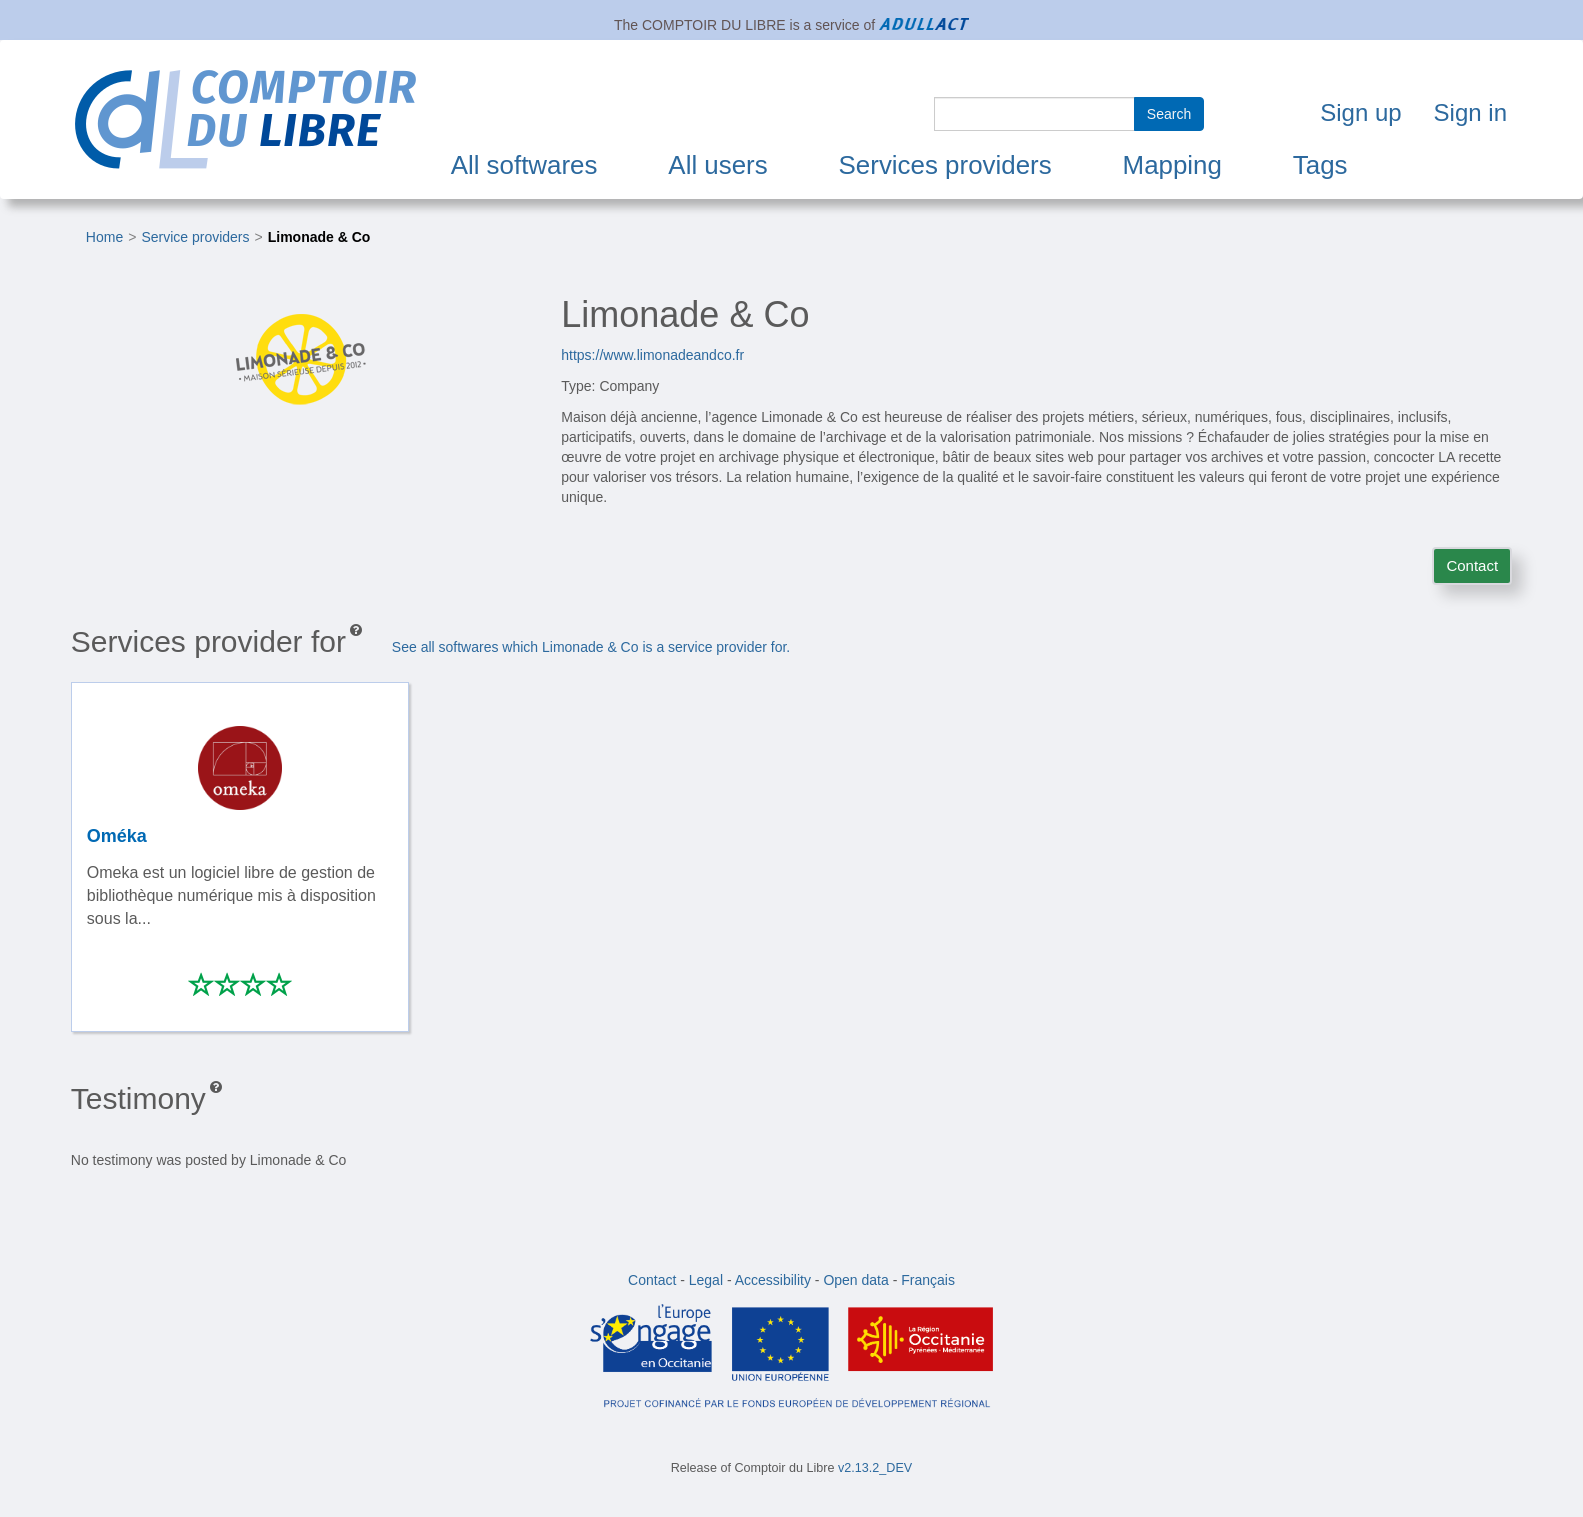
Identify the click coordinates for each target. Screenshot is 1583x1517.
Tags (1320, 165)
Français (928, 1280)
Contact (1472, 565)
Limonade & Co (319, 237)
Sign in (1470, 112)
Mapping (1172, 165)
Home (104, 237)
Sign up (1360, 112)
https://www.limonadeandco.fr (652, 355)
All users (717, 165)
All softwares (524, 165)
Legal (706, 1280)
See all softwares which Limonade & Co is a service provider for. (591, 647)
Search (1169, 114)
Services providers (945, 165)
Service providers (195, 237)
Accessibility (773, 1280)
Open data (855, 1280)
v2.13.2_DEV (875, 1468)
